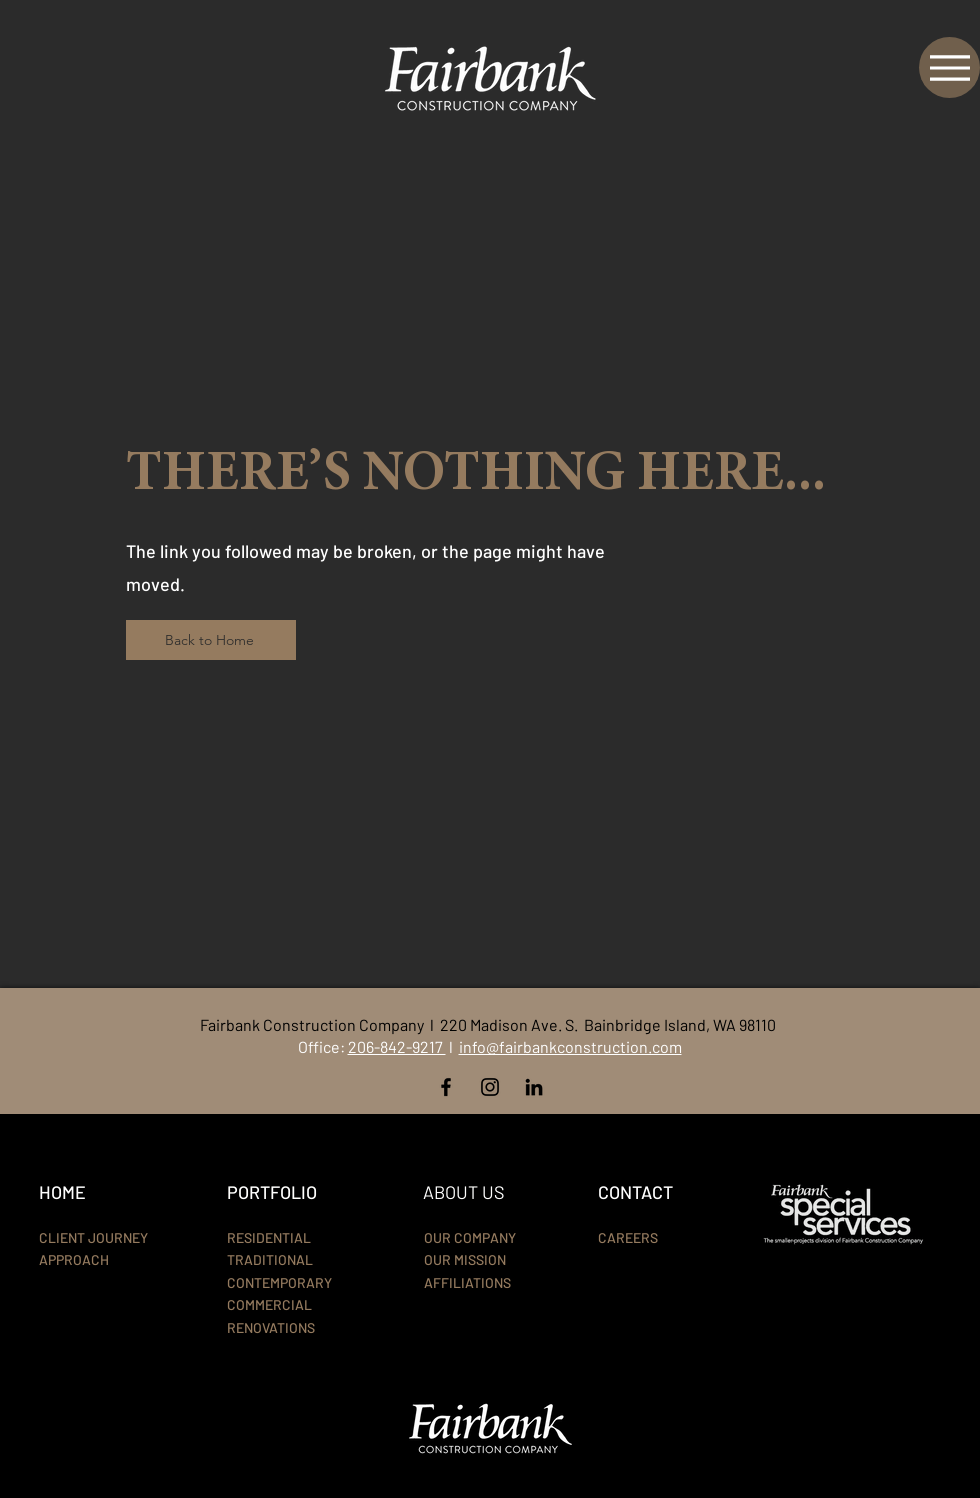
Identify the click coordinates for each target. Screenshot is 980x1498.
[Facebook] (446, 1087)
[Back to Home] (211, 640)
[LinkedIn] (534, 1087)
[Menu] (949, 67)
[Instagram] (490, 1087)
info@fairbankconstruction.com (570, 1046)
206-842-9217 (397, 1046)
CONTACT (635, 1192)
